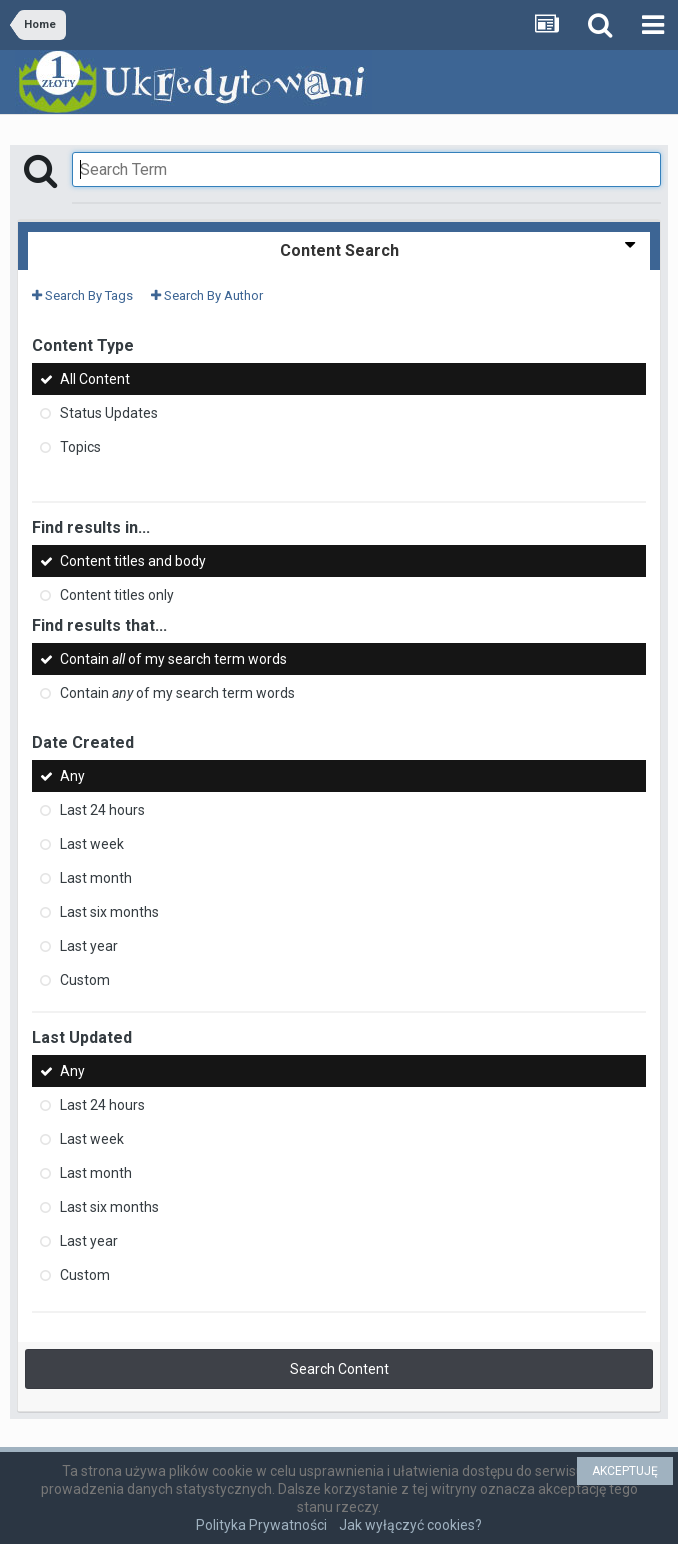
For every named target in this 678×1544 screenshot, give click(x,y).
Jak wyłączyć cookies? (410, 1525)
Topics (80, 447)
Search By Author (207, 295)
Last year (89, 946)
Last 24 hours (102, 810)
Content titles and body (133, 561)
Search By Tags (82, 295)
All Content (95, 379)
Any (72, 776)
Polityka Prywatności (261, 1525)
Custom (85, 980)
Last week (92, 844)
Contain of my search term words (173, 659)
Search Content (339, 1369)
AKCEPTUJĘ (625, 1471)
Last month (96, 878)
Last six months (109, 912)
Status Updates (109, 413)
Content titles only (117, 595)
